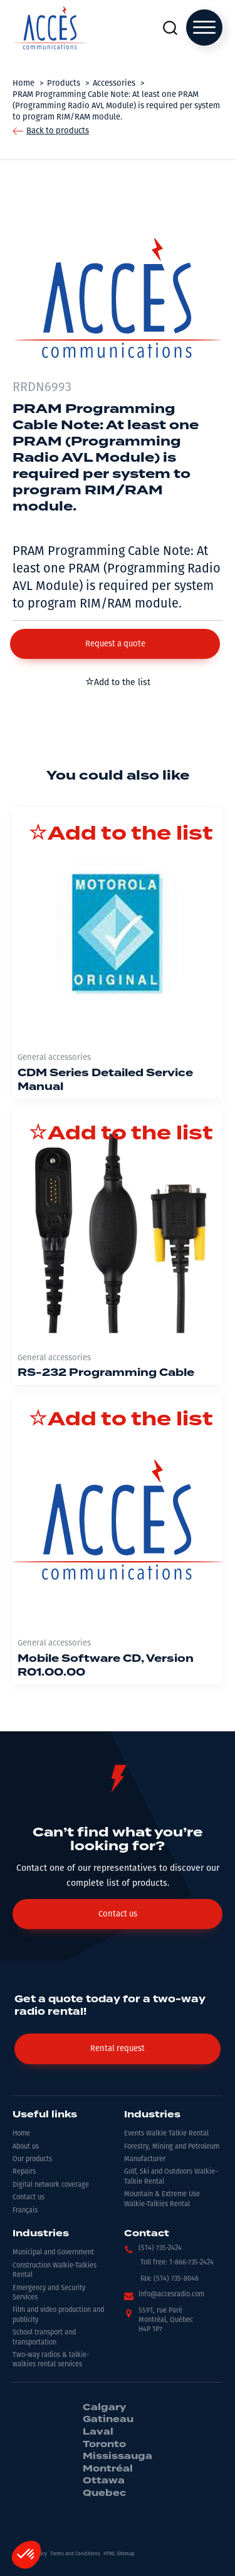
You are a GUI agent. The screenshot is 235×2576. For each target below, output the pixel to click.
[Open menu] (204, 27)
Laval (98, 2432)
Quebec (104, 2493)
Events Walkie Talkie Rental (166, 2133)
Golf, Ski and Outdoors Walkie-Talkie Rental (170, 2176)
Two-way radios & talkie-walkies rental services (51, 2359)
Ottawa (104, 2481)
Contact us (28, 2197)
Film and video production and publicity (58, 2314)
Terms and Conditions (75, 2554)
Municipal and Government (53, 2252)
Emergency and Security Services (49, 2292)
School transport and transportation (44, 2337)
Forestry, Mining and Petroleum (171, 2146)
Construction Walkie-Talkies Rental (55, 2270)
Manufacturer (144, 2159)
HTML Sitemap (119, 2554)
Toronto (104, 2444)
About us (26, 2146)
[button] (115, 644)
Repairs (24, 2171)
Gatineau (108, 2419)
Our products (32, 2159)
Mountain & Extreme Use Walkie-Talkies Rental (162, 2198)
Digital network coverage (51, 2185)
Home (21, 2133)
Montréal (108, 2469)
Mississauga (117, 2456)
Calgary (104, 2407)
